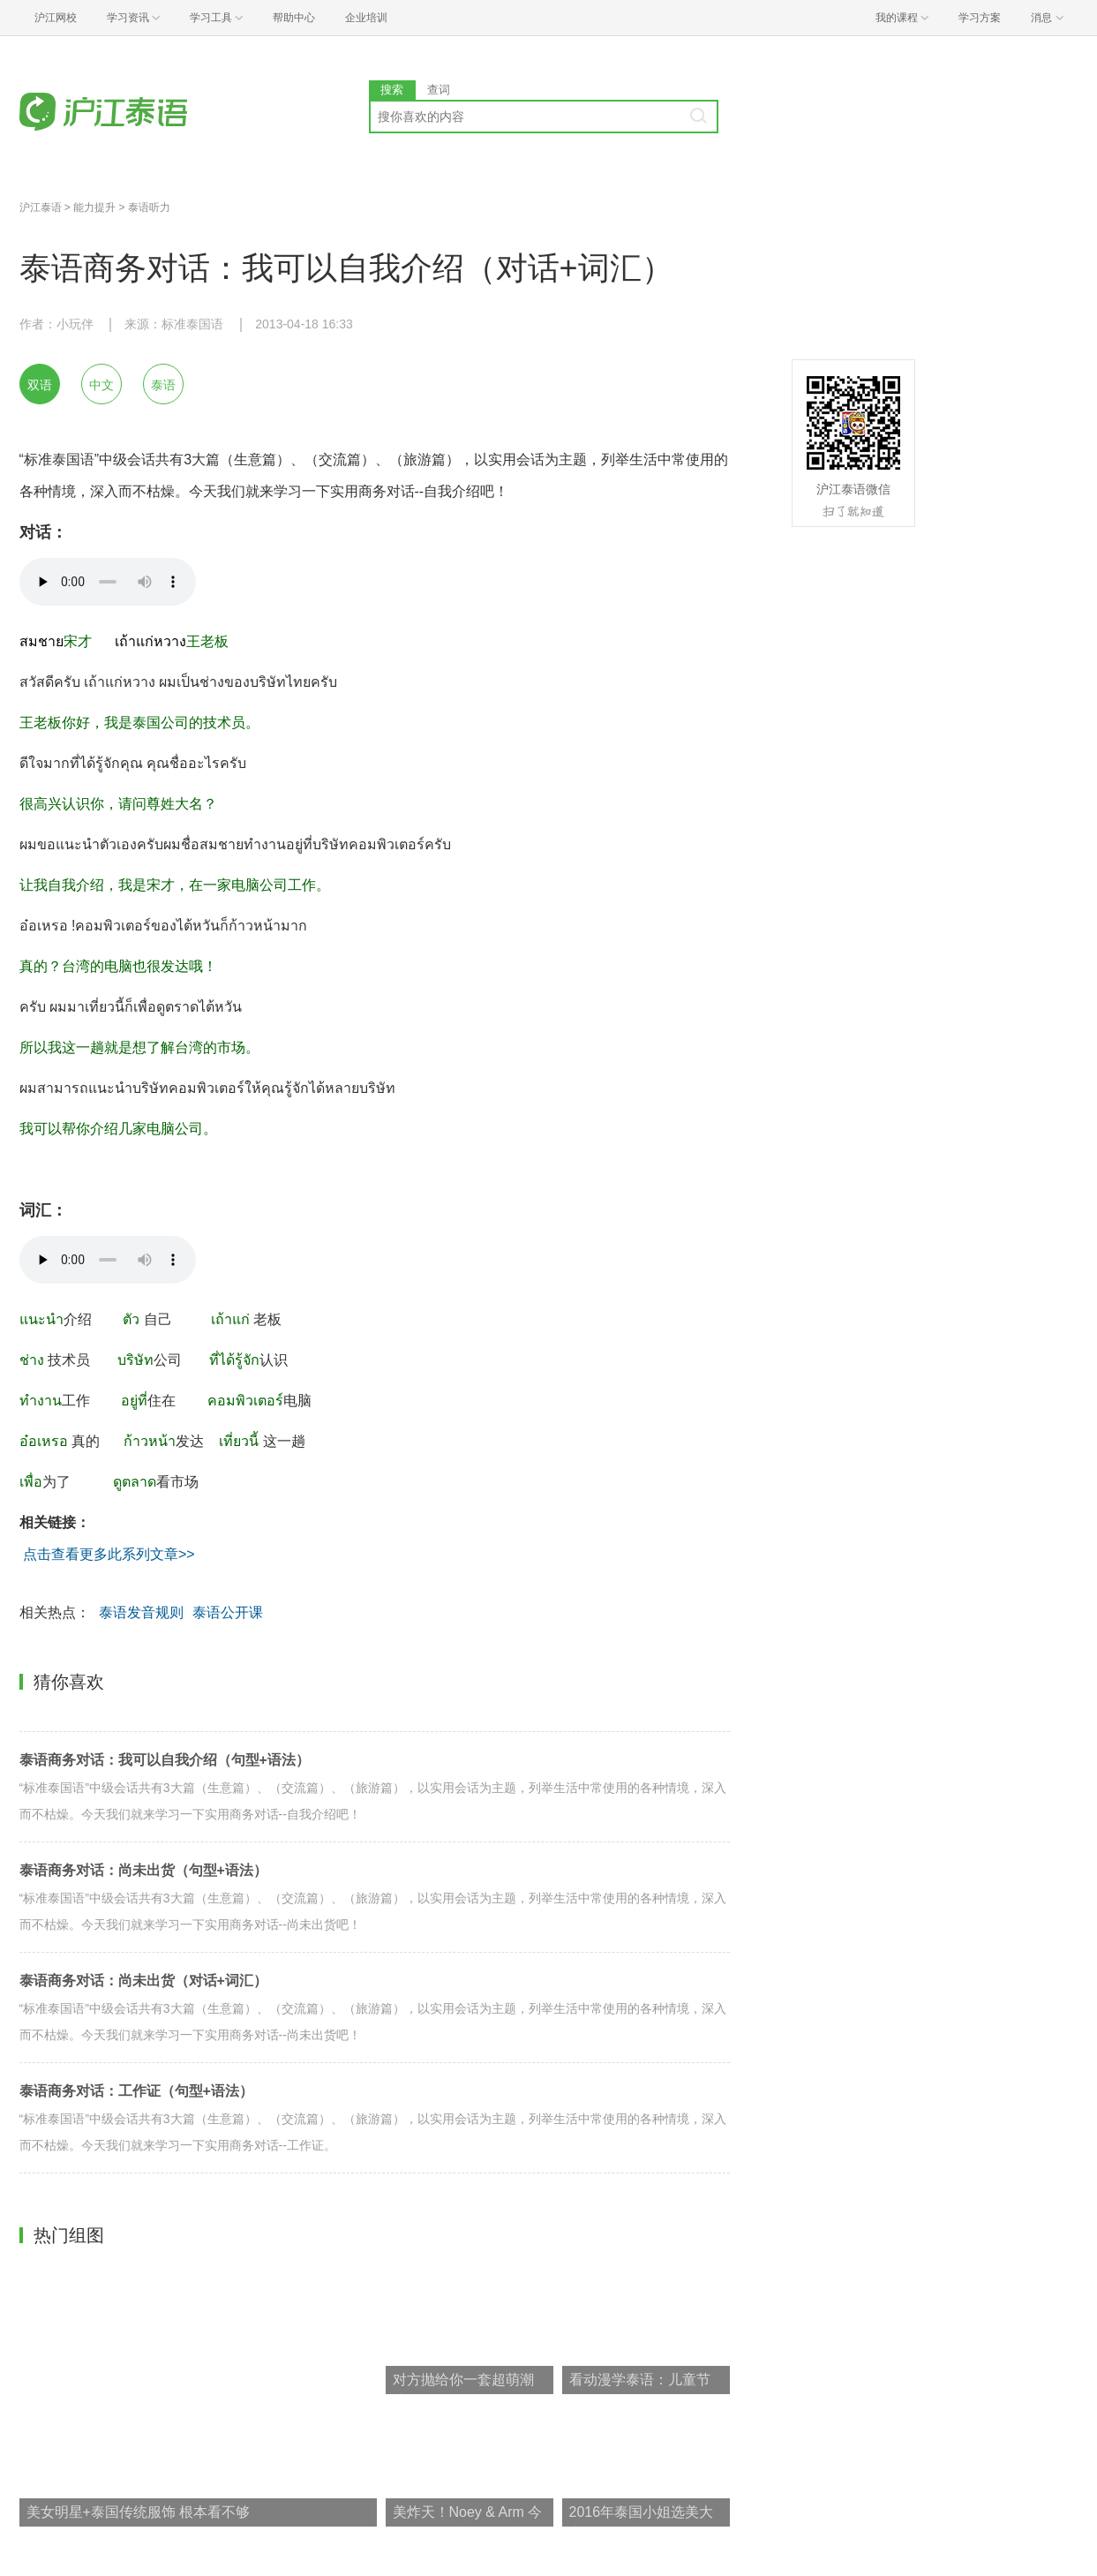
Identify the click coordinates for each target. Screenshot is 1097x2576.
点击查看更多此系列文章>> (109, 1554)
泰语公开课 (227, 1612)
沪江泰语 (40, 207)
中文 (101, 385)
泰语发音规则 (141, 1612)
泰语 (163, 385)
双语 (39, 385)
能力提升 (94, 207)
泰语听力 (149, 207)
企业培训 (366, 17)
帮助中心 (294, 17)
